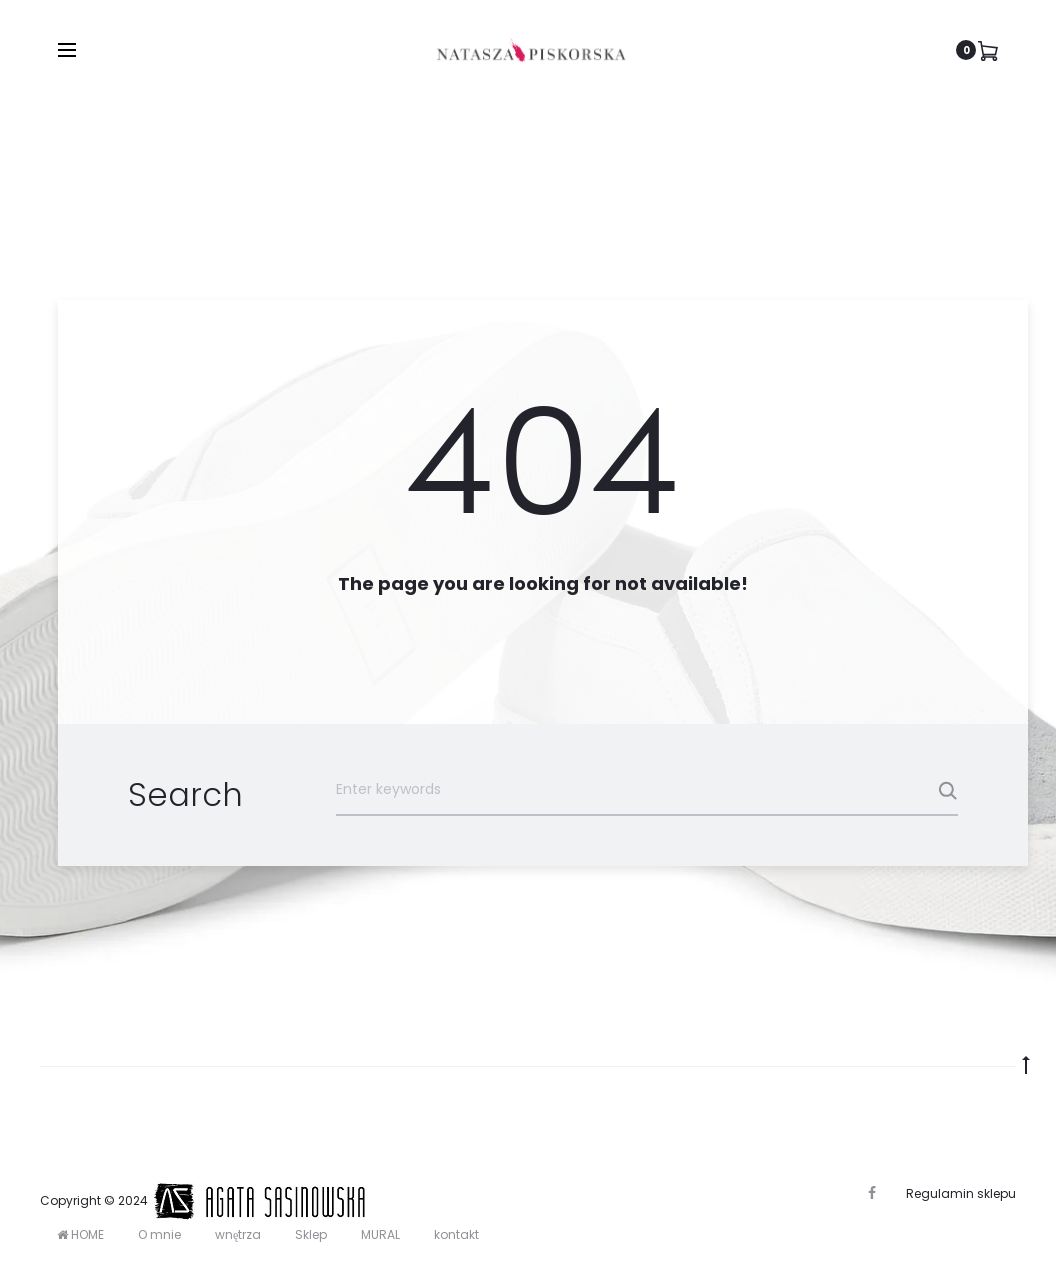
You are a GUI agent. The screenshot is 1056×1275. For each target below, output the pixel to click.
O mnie (159, 1234)
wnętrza (238, 1234)
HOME (80, 1234)
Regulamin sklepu (961, 1193)
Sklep (311, 1234)
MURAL (380, 1234)
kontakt (456, 1234)
